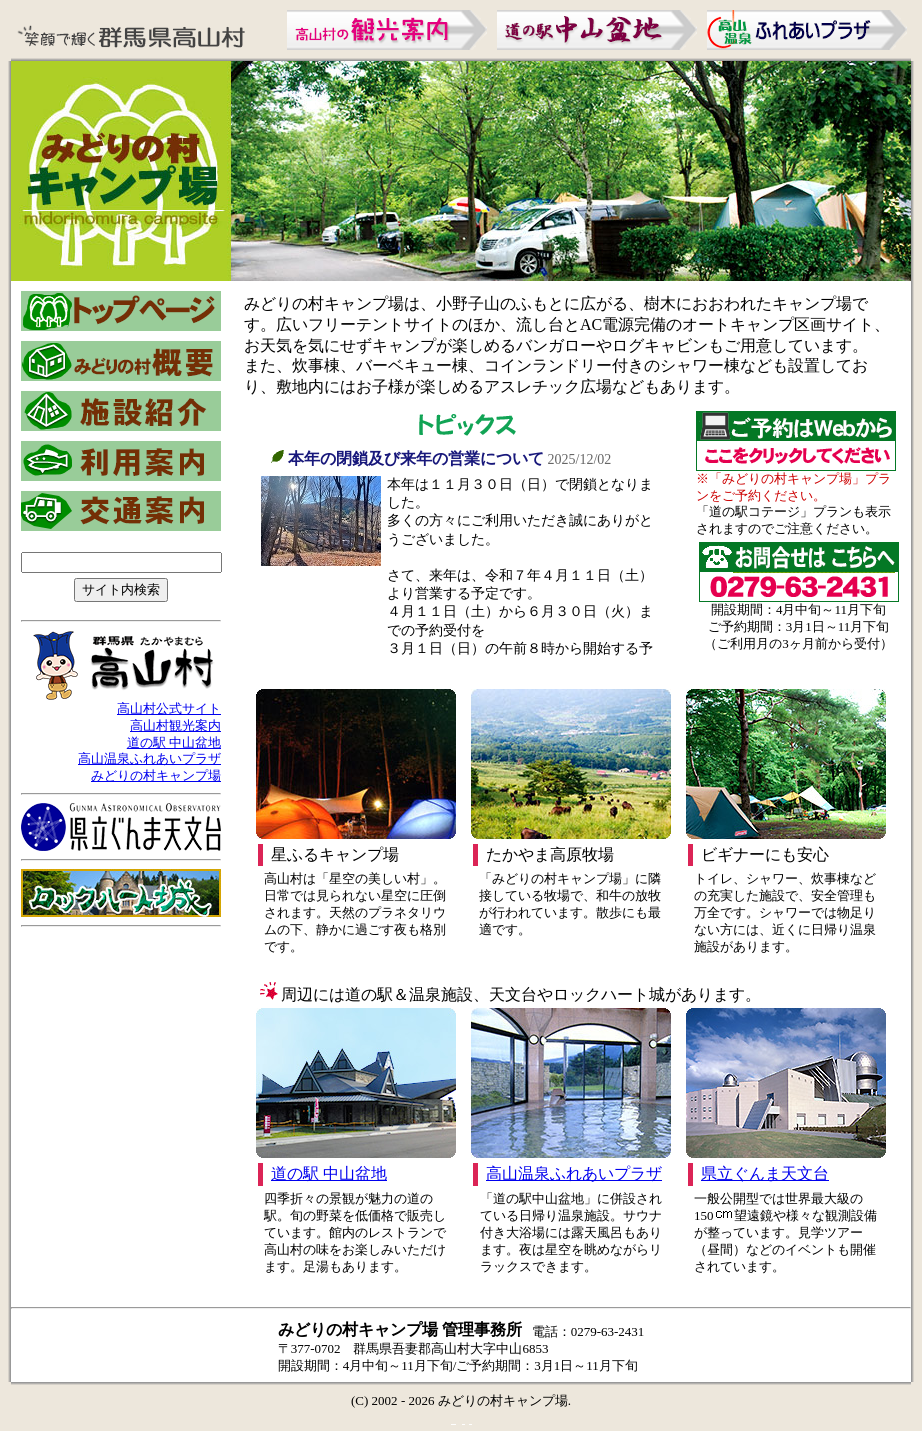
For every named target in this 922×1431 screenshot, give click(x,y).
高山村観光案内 (175, 725)
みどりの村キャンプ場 (156, 775)
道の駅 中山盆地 (174, 742)
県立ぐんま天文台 (765, 1173)
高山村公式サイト (169, 708)
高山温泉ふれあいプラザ (149, 758)
